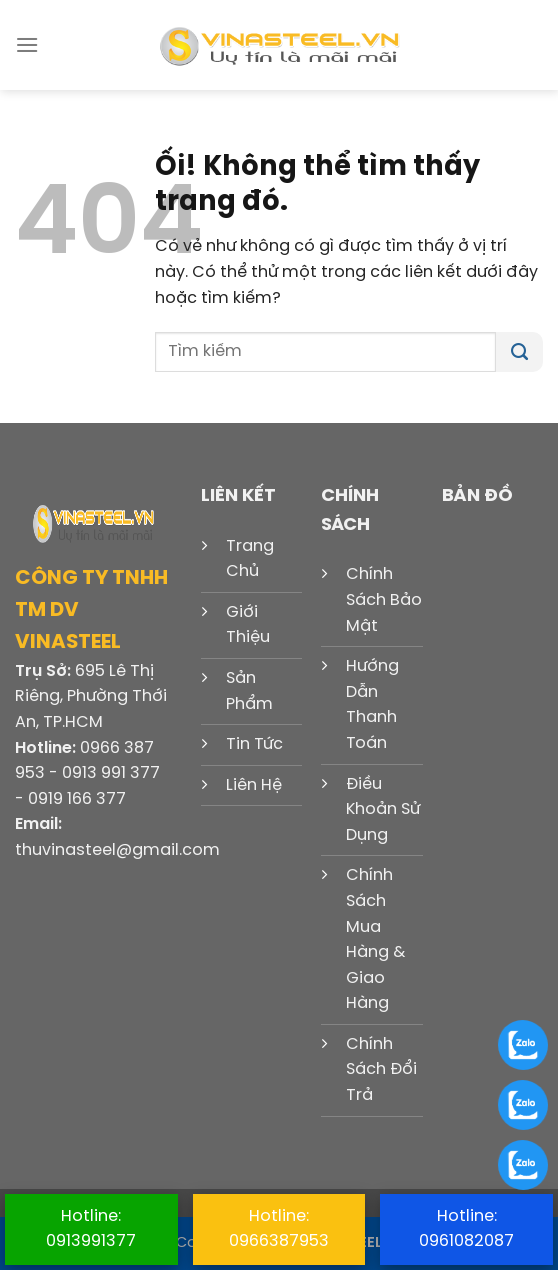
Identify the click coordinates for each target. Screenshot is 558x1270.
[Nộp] (519, 352)
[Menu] (27, 44)
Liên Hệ (254, 785)
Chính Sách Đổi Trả (381, 1070)
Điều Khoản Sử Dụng (383, 810)
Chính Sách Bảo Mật (384, 600)
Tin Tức (254, 744)
